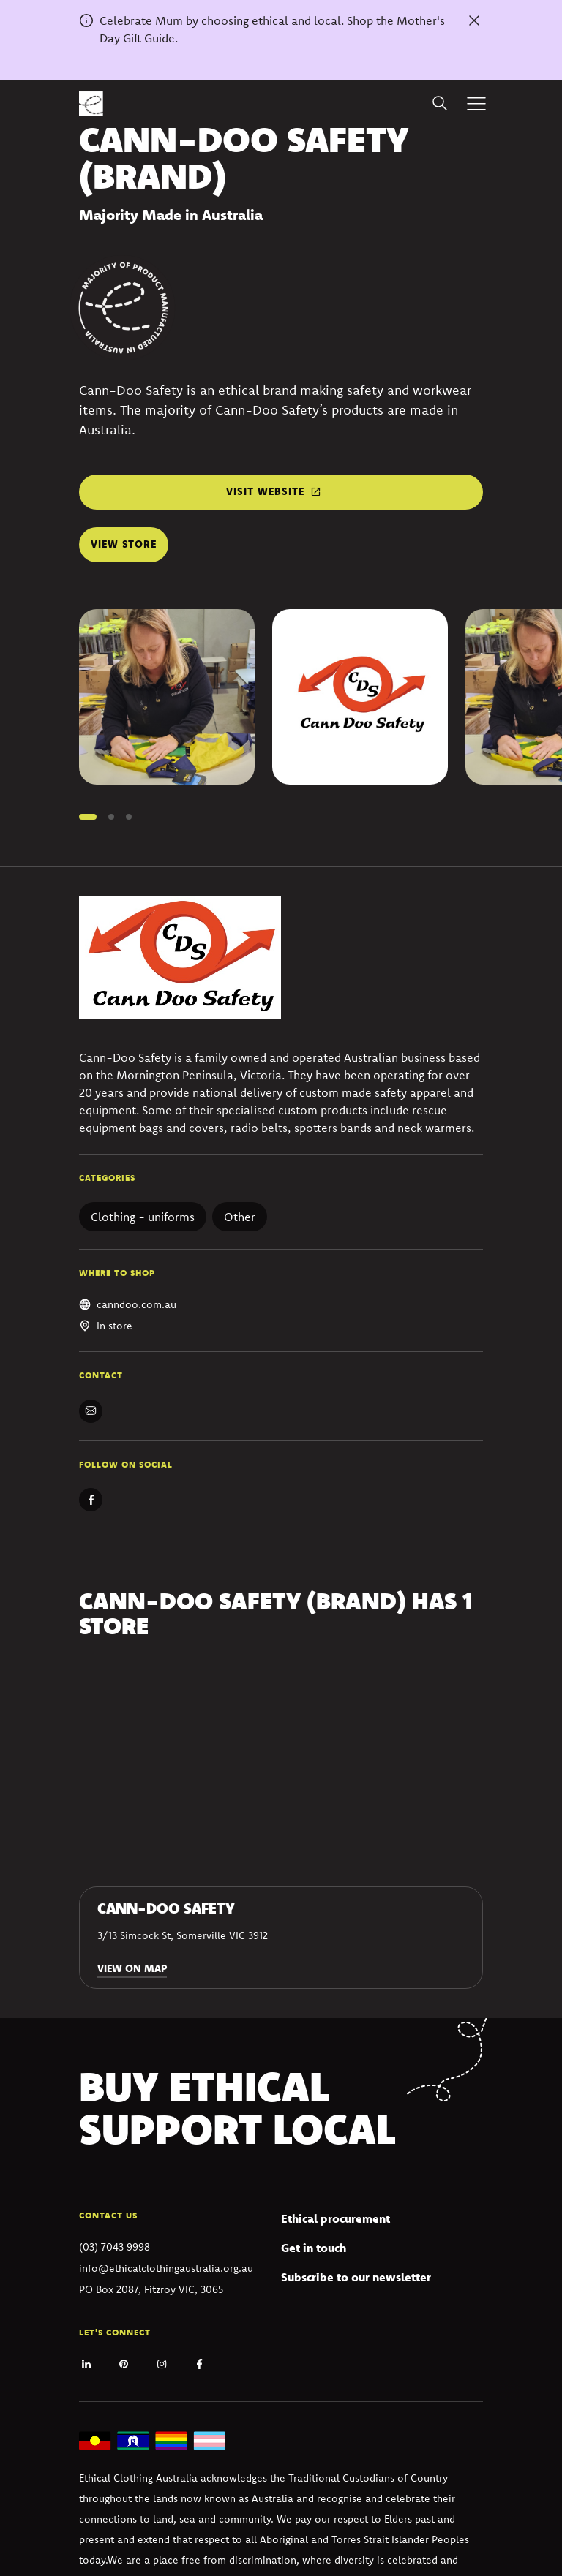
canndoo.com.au (136, 1304)
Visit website (265, 491)
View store (124, 544)
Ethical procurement (335, 2218)
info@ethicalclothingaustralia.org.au (166, 2268)
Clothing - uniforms (143, 1216)
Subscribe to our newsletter (356, 2277)
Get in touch (313, 2247)
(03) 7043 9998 (114, 2247)
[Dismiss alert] (474, 20)
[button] (88, 817)
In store (114, 1325)
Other (239, 1216)
